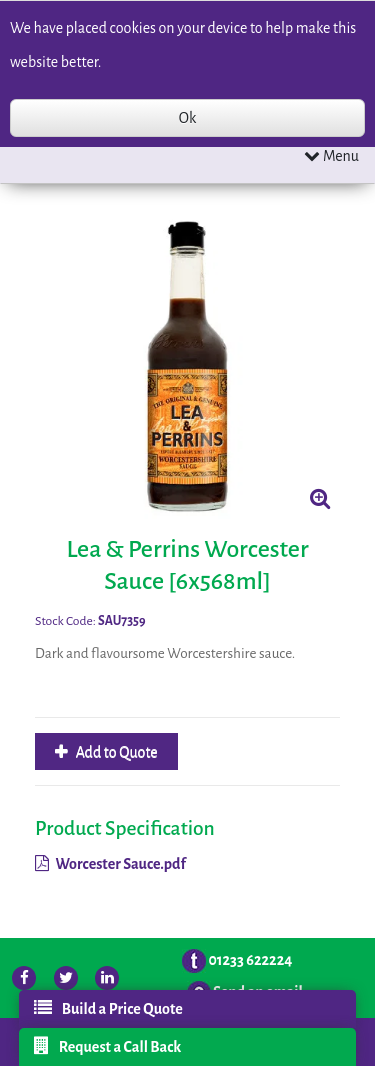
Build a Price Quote (108, 1008)
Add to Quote (115, 752)
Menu (331, 155)
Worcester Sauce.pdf (110, 864)
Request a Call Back (108, 1046)
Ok (187, 118)
